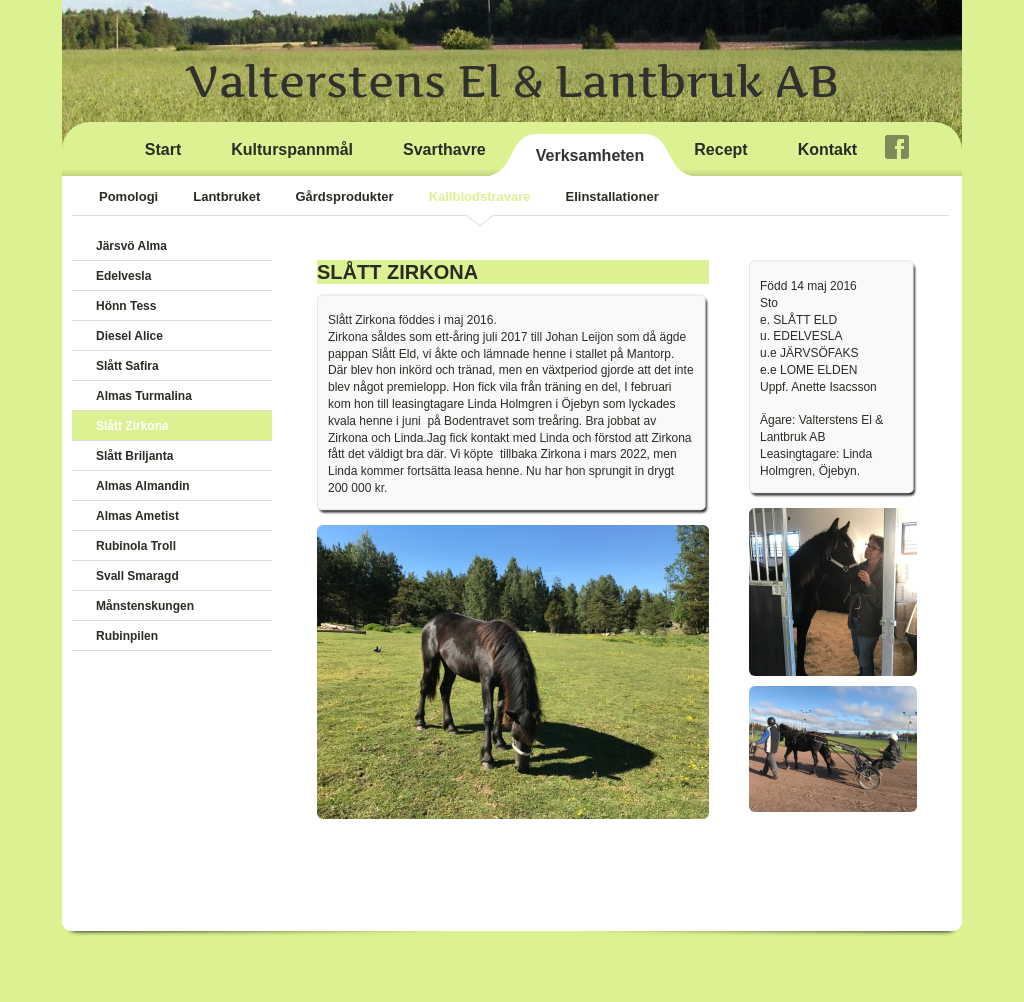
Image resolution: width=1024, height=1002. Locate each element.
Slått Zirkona (132, 426)
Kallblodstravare (480, 196)
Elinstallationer (612, 196)
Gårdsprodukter (344, 196)
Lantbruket (226, 196)
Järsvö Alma (131, 246)
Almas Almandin (143, 486)
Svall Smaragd (137, 576)
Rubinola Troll (136, 546)
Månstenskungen (145, 606)
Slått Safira (127, 366)
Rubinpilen (127, 636)
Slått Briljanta (134, 456)
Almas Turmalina (144, 396)
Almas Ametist (137, 516)
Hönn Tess (126, 306)
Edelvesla (123, 276)
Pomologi (128, 196)
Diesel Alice (129, 336)
